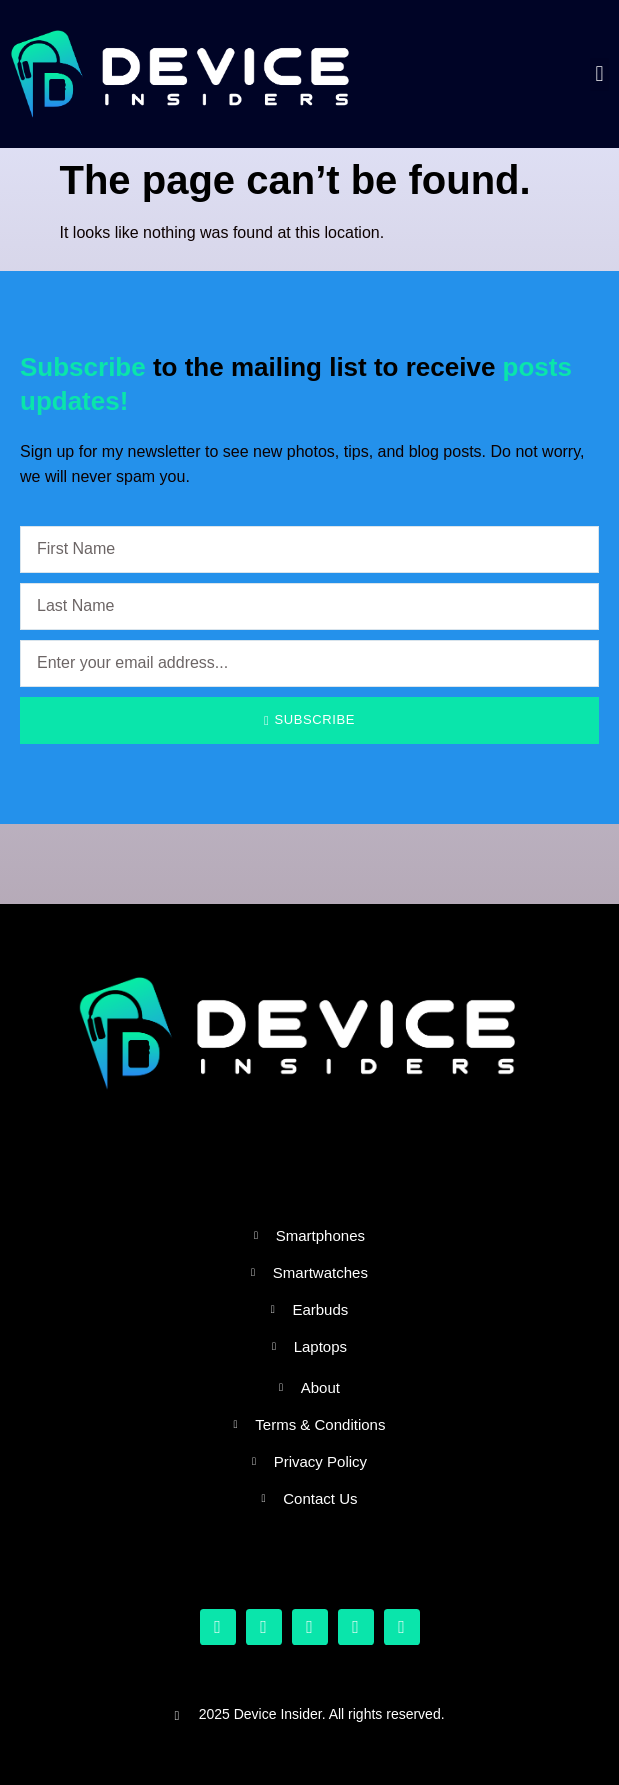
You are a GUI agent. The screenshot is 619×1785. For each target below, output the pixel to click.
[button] (599, 74)
